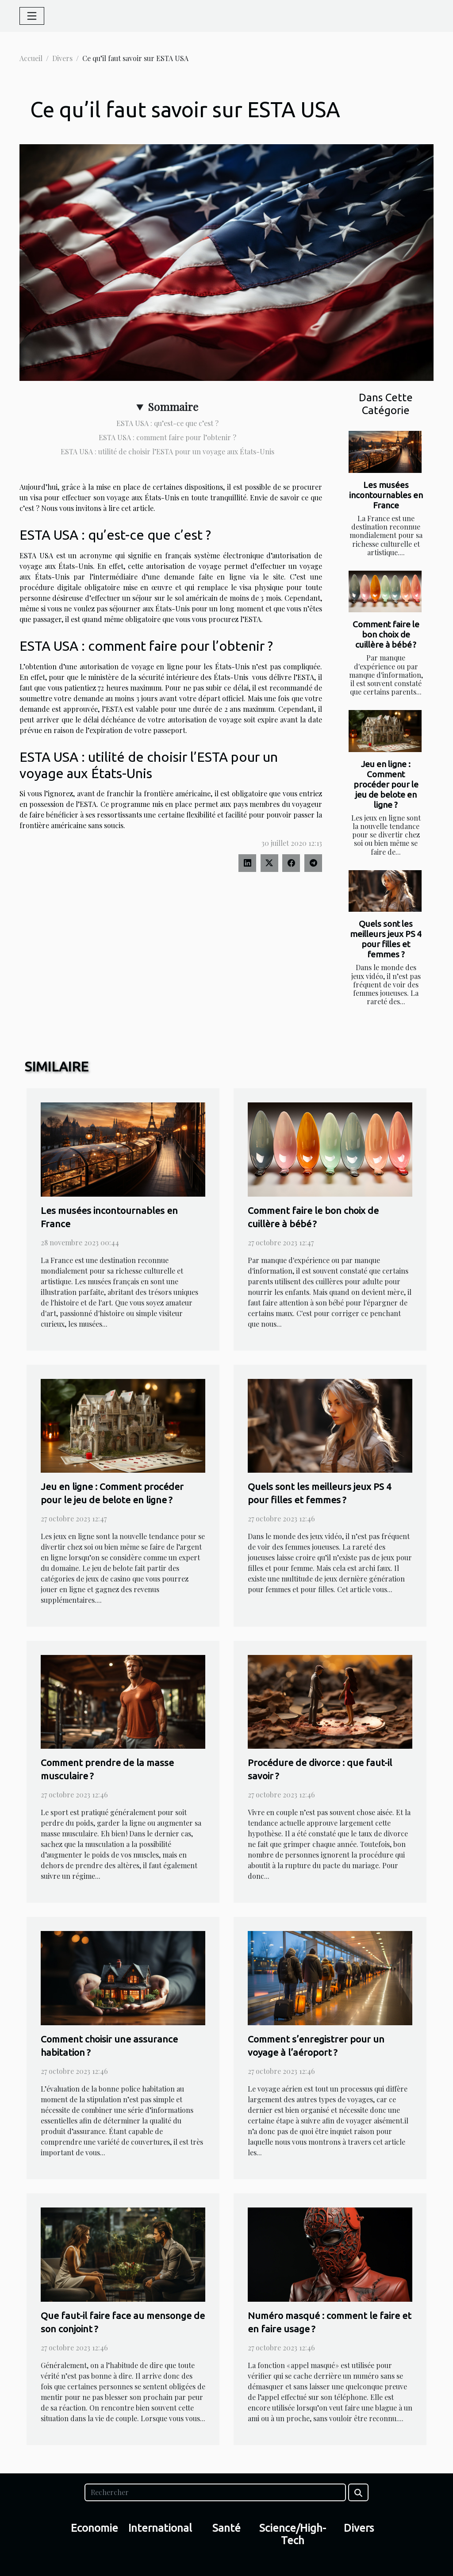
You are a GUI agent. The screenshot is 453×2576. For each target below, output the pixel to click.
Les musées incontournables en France (386, 495)
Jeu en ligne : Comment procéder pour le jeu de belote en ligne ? (385, 784)
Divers (62, 58)
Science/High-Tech (292, 2534)
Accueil (30, 58)
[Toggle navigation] (31, 16)
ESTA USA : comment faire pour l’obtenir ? (167, 437)
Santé (226, 2528)
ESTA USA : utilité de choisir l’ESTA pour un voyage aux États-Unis (167, 451)
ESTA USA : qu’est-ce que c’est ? (167, 423)
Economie (94, 2528)
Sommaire (173, 406)
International (160, 2528)
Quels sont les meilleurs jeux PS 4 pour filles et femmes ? (386, 939)
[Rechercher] (215, 2492)
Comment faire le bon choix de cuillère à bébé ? (386, 634)
